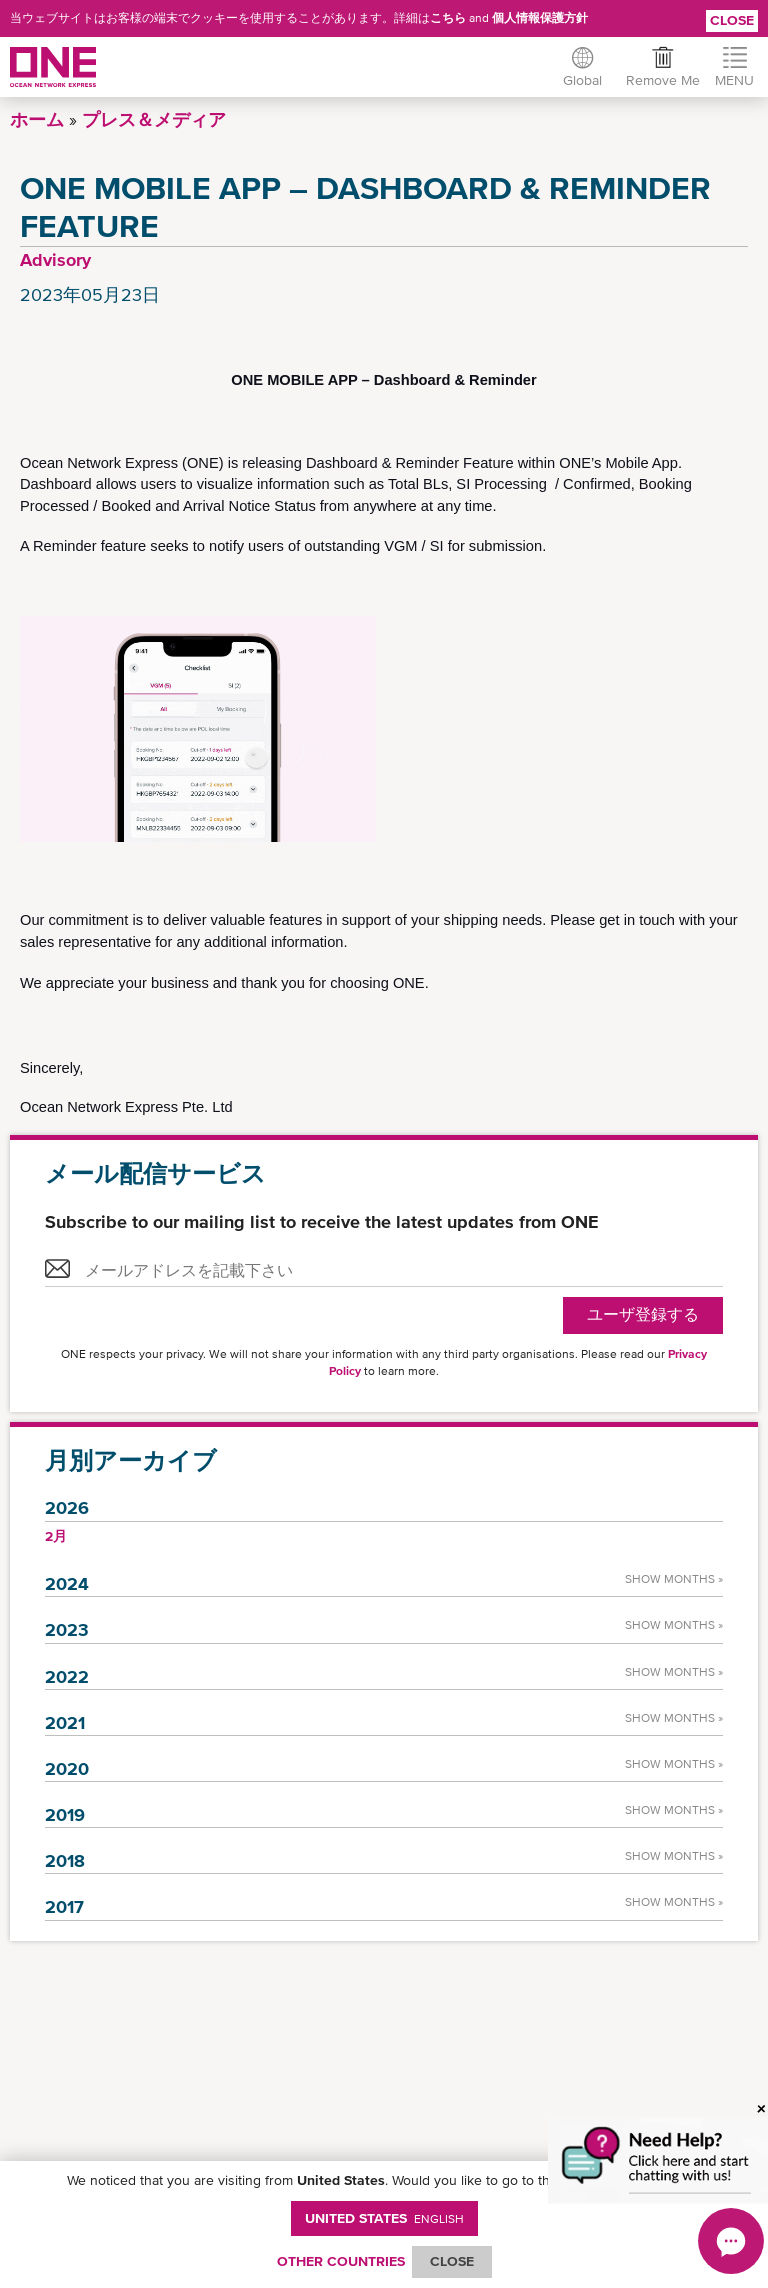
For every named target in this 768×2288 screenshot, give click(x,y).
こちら (448, 18)
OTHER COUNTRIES (341, 2261)
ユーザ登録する (643, 1314)
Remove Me (662, 80)
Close (732, 20)
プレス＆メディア (154, 119)
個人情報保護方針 (540, 18)
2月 (56, 1536)
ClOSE (452, 2261)
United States (384, 2218)
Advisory (55, 259)
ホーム (37, 119)
